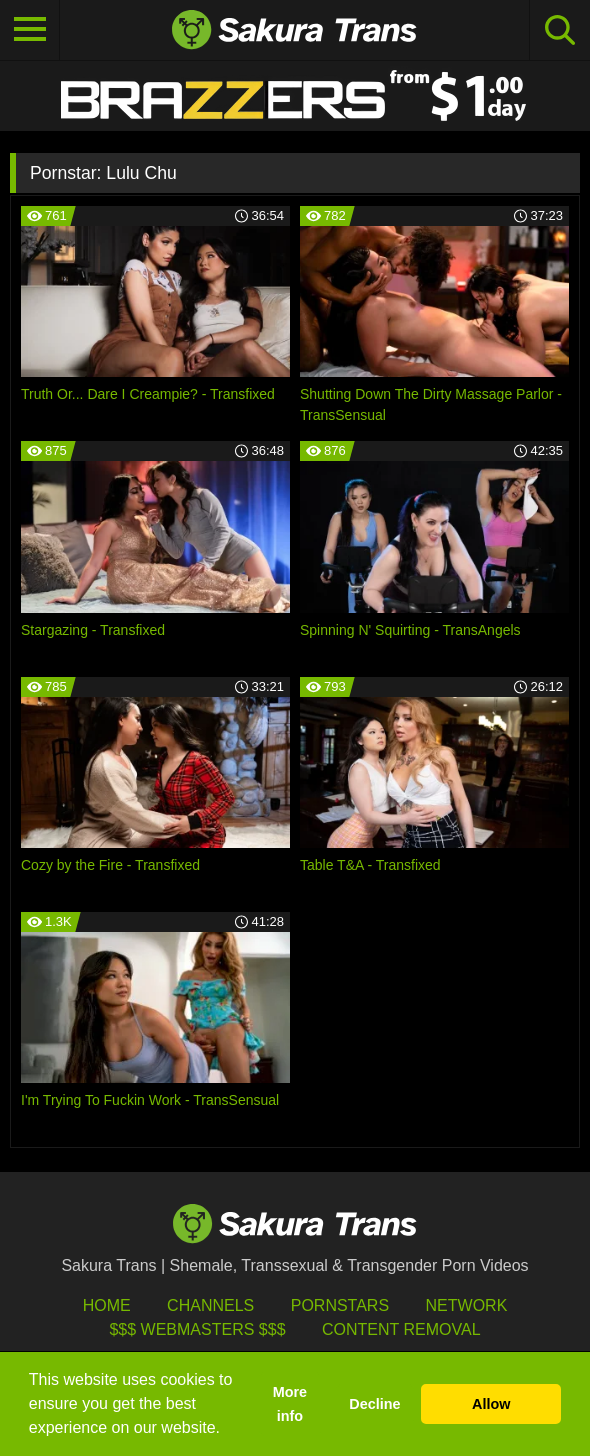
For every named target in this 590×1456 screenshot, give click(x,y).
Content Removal (401, 1329)
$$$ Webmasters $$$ (197, 1329)
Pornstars (340, 1305)
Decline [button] (374, 1404)
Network (467, 1305)
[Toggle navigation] (30, 30)
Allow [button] (491, 1404)
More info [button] (290, 1404)
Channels (210, 1305)
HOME (107, 1305)
